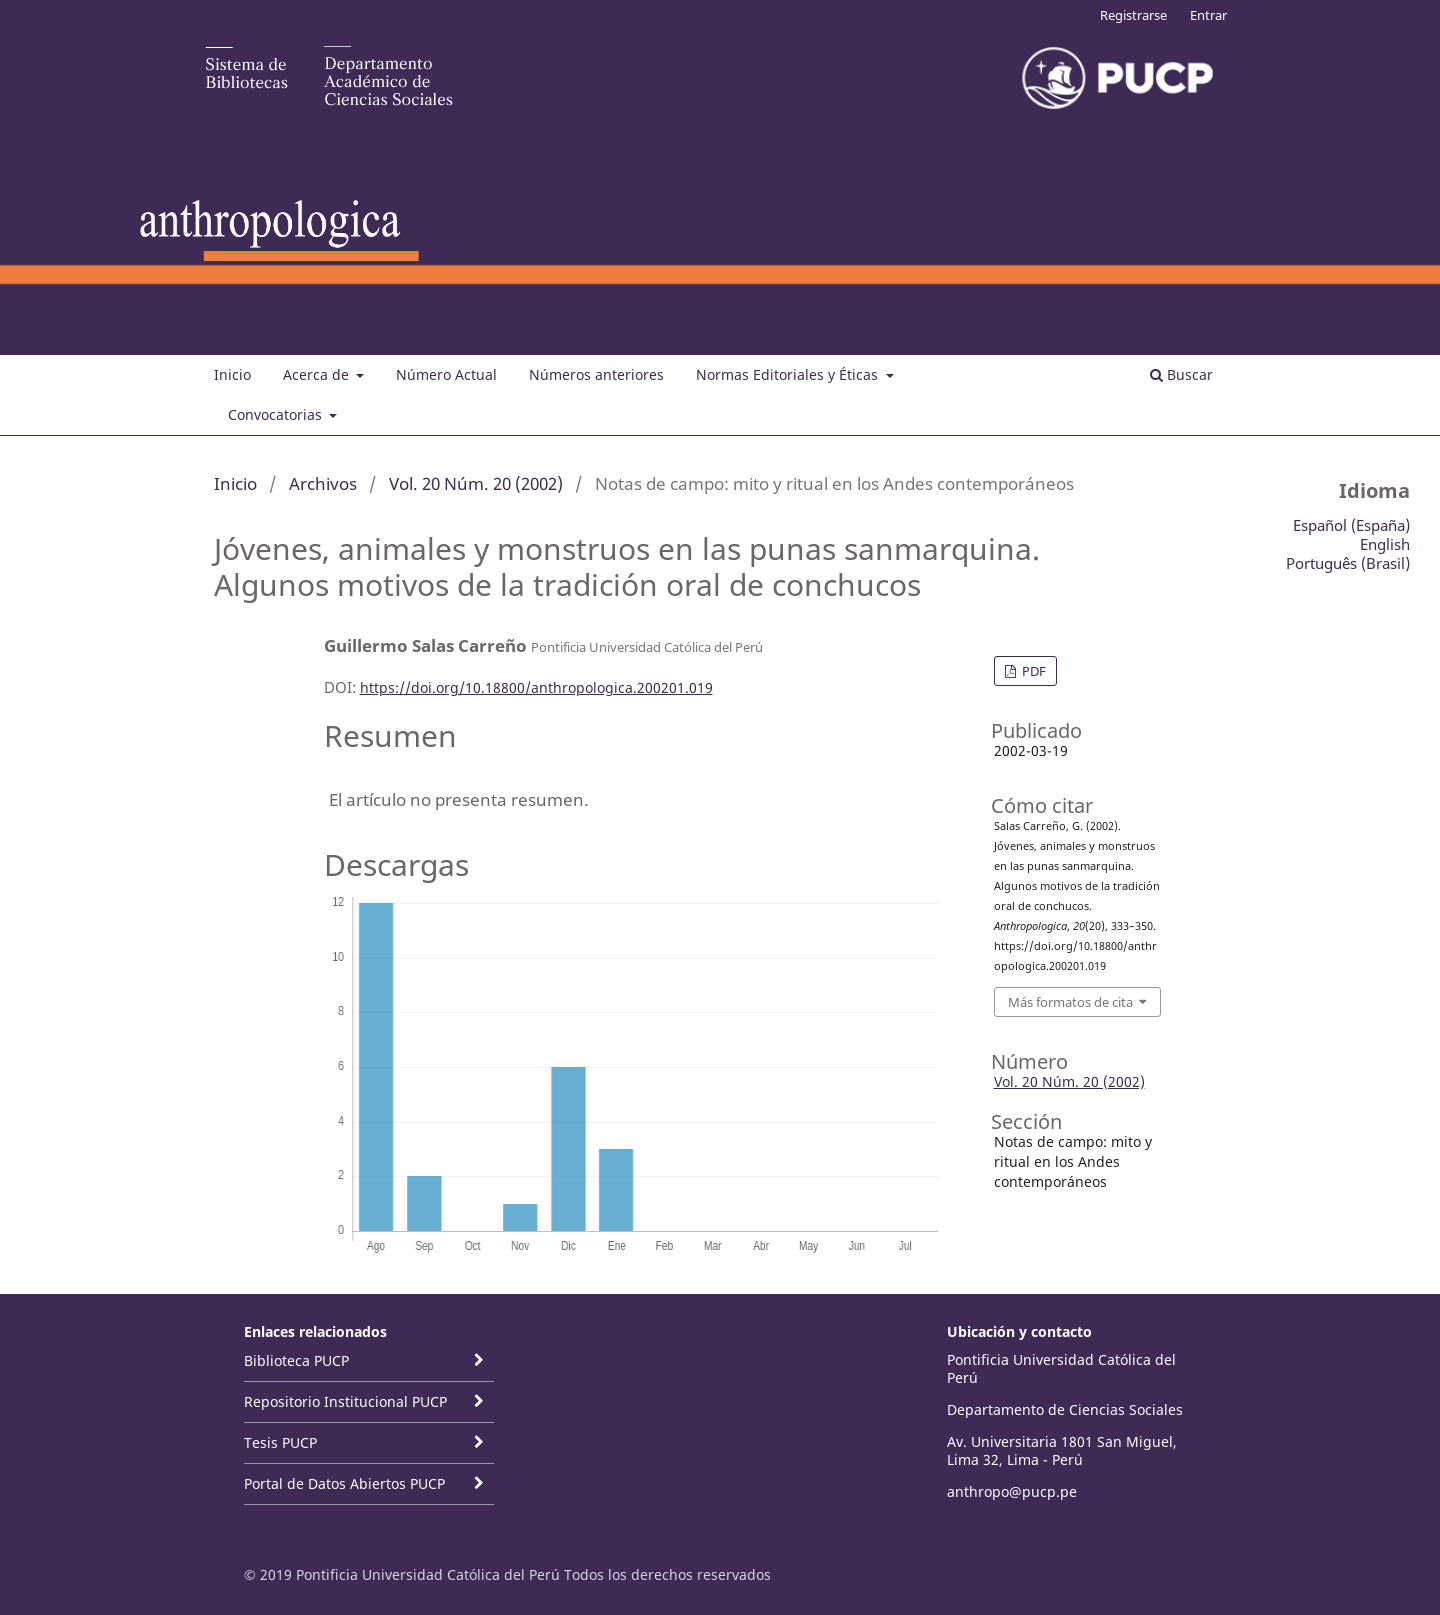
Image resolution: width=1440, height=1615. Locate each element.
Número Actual (446, 374)
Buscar (1181, 374)
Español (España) (1351, 525)
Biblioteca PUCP (296, 1360)
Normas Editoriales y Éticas (789, 374)
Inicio (232, 374)
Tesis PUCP (280, 1442)
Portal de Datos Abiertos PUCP (344, 1483)
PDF (1032, 671)
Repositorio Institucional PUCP (345, 1401)
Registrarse (1133, 15)
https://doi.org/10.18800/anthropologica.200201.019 (536, 687)
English (1385, 544)
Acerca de (318, 374)
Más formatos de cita (1070, 1002)
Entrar (1208, 15)
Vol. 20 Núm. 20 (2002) (476, 483)
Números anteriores (596, 374)
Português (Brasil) (1348, 563)
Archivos (323, 483)
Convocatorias (277, 414)
